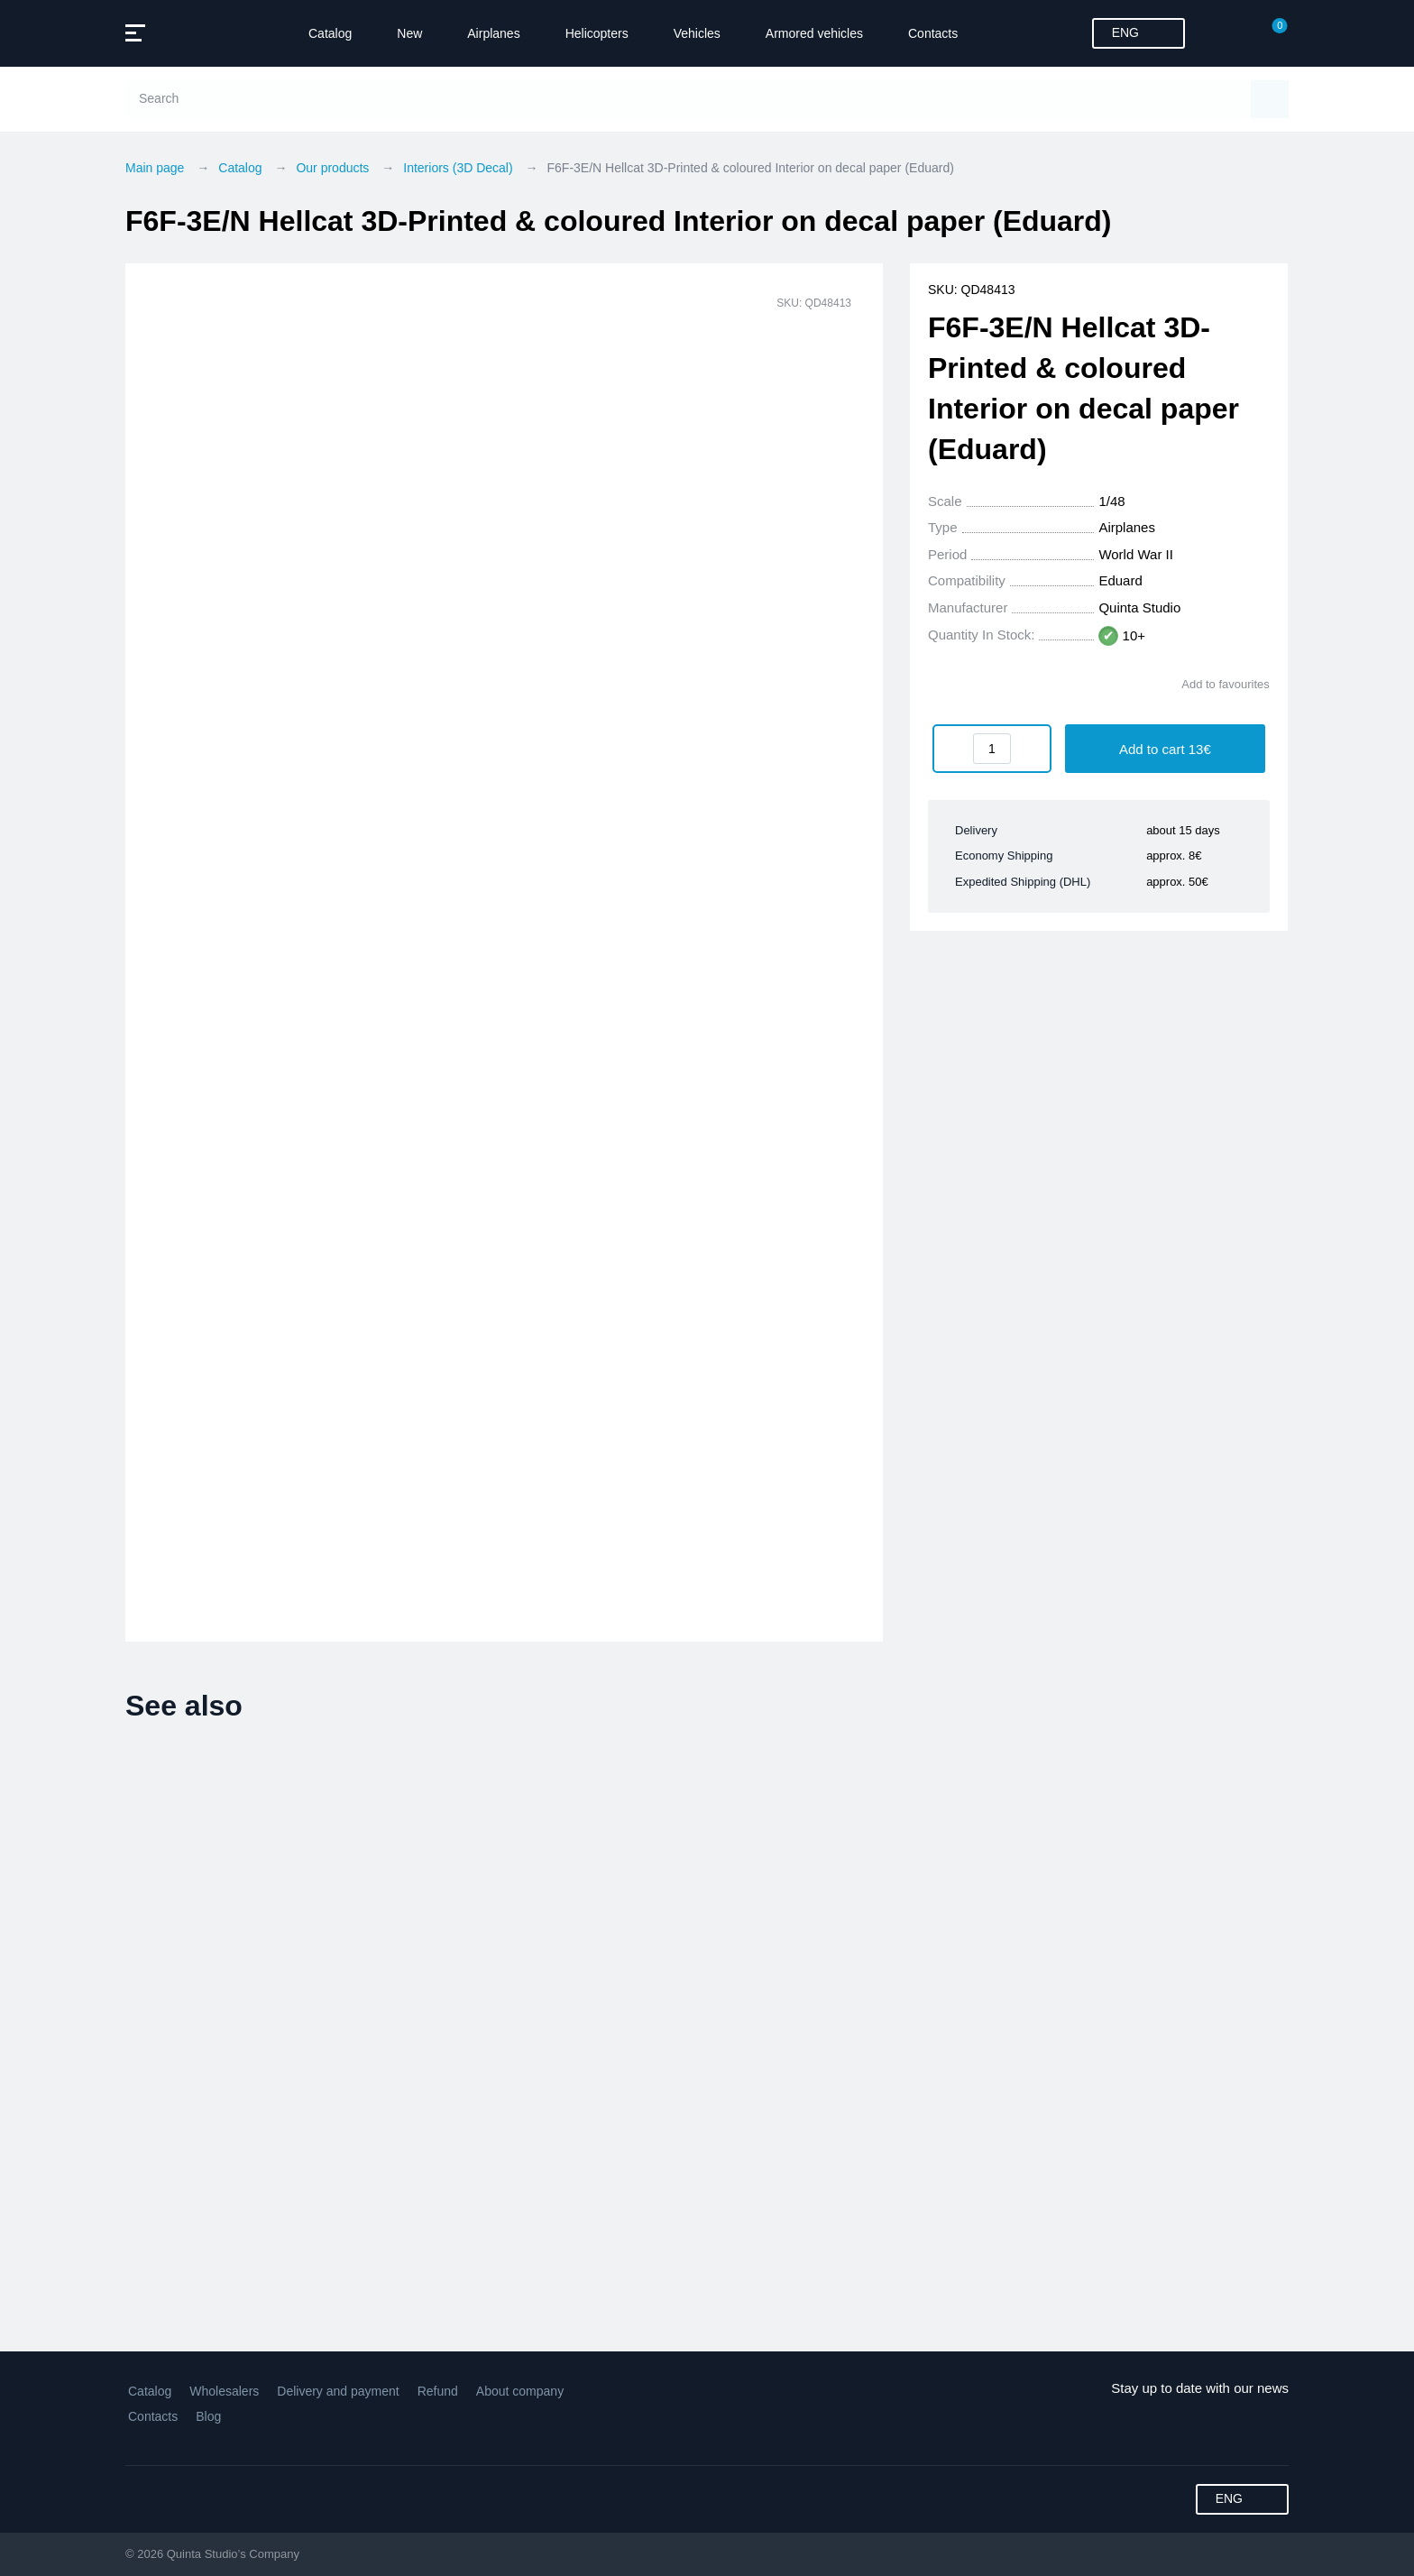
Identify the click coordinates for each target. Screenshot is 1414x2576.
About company (520, 2391)
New (409, 33)
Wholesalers (224, 2391)
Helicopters (597, 33)
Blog (208, 2416)
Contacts (933, 33)
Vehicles (697, 33)
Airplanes (493, 33)
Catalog (330, 33)
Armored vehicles (814, 33)
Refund (438, 2391)
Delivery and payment (338, 2391)
